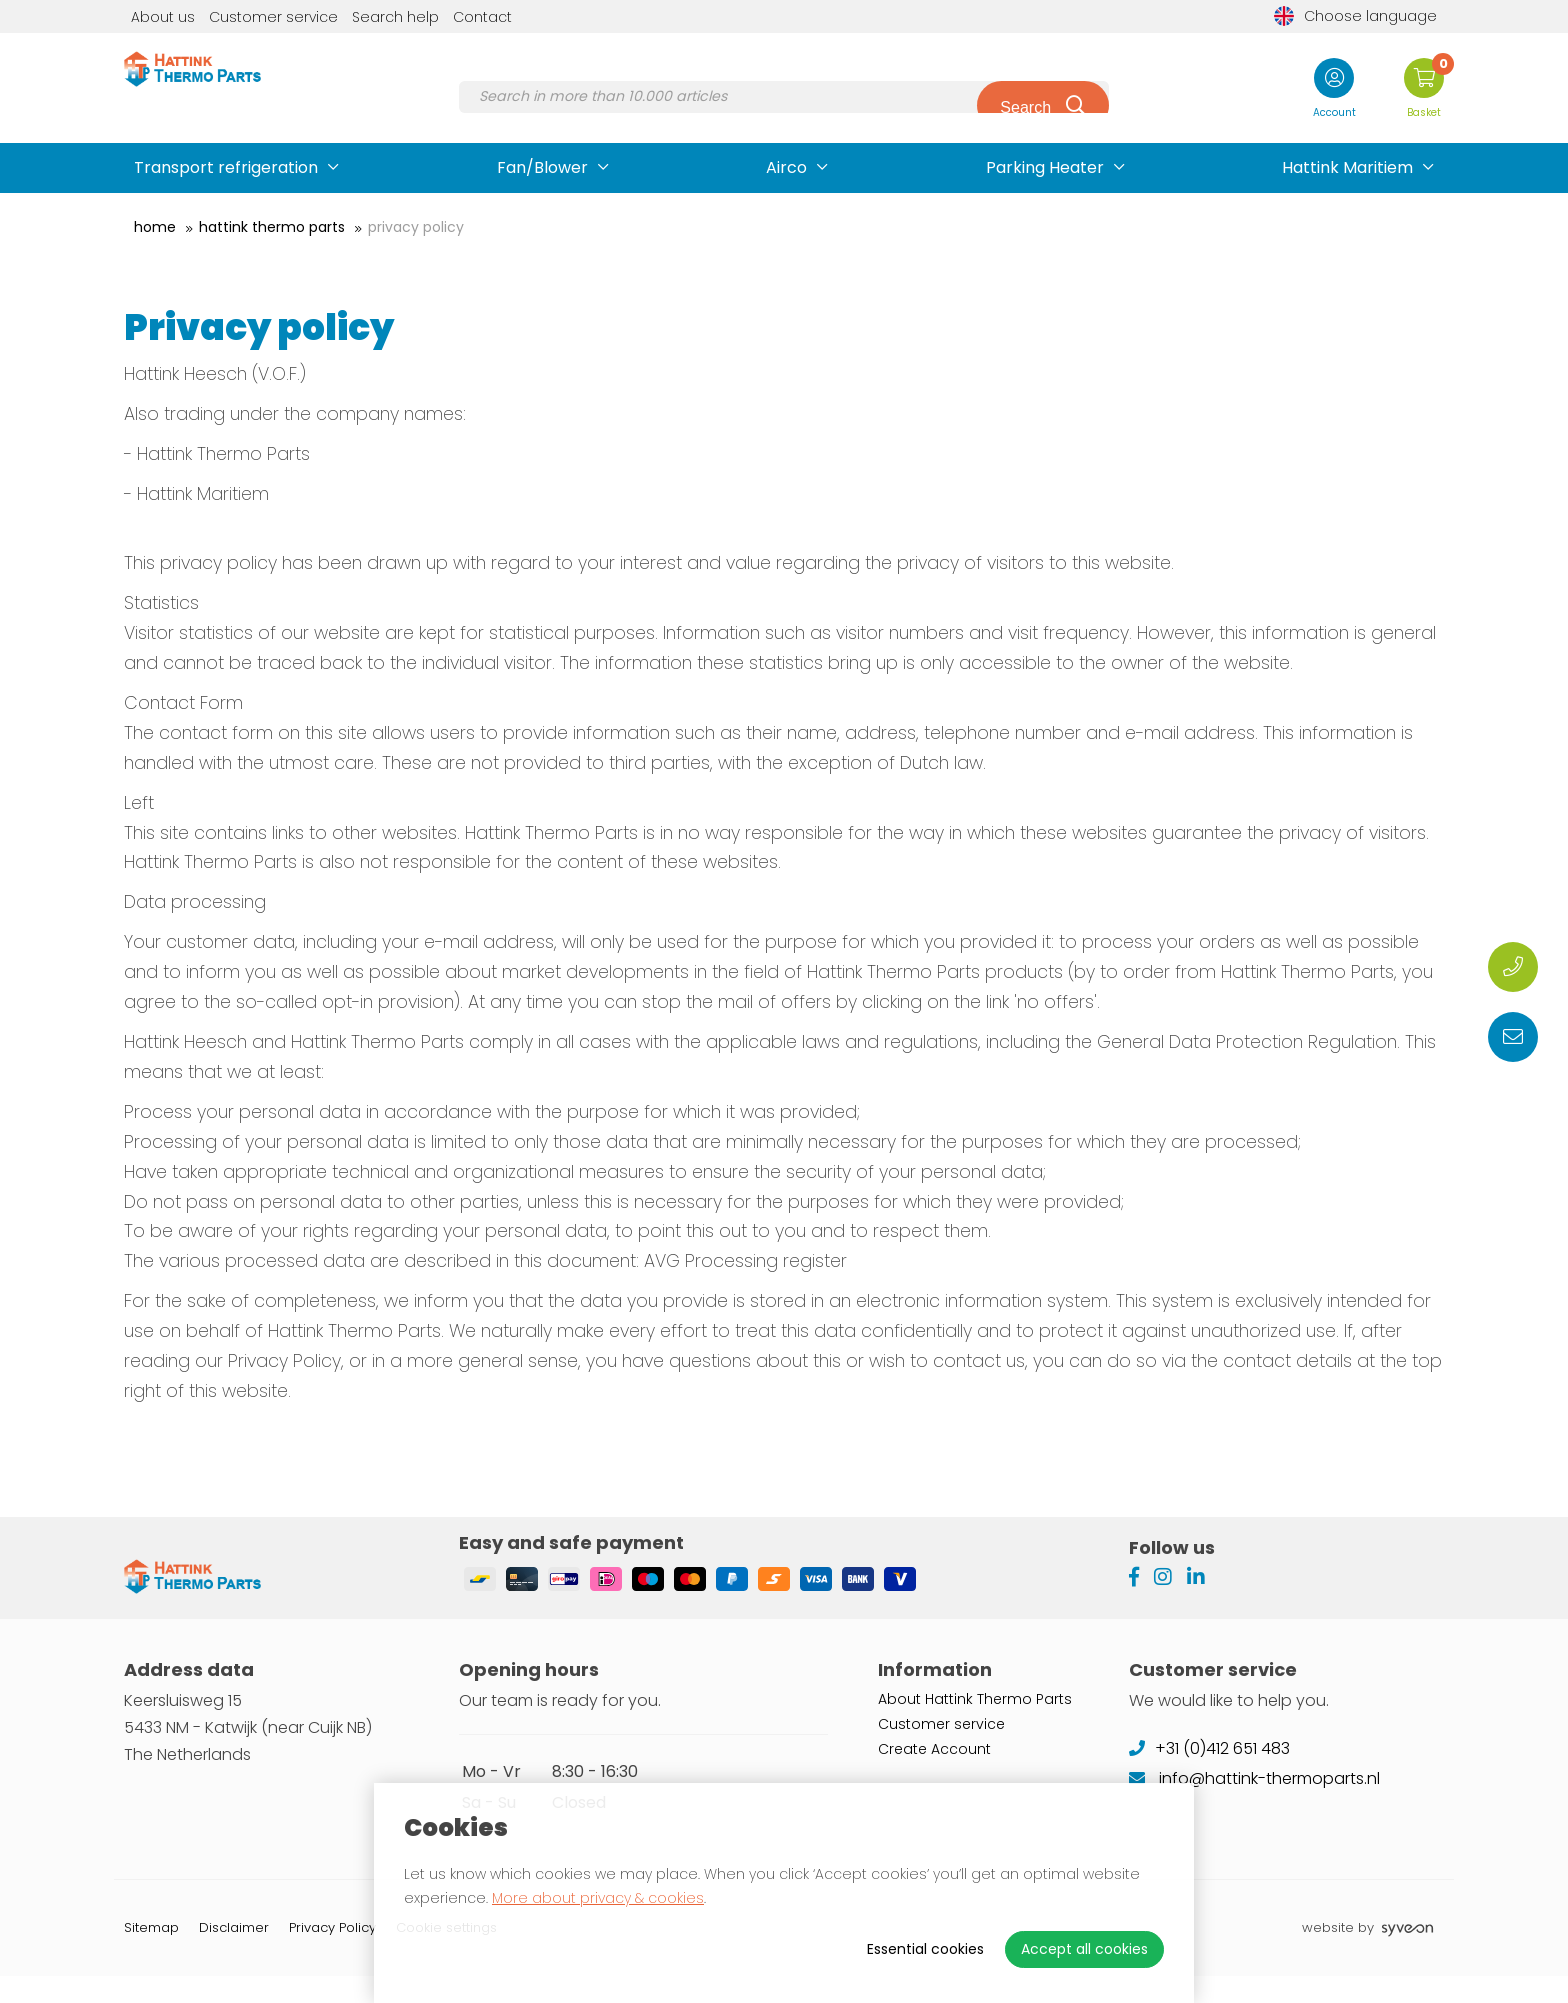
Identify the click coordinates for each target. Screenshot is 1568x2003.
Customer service (273, 17)
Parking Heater (1045, 167)
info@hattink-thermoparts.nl (1254, 1804)
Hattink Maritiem (1347, 167)
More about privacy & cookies (598, 1898)
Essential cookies (925, 1949)
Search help (395, 17)
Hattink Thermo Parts (272, 227)
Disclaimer (234, 1954)
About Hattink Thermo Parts (975, 1725)
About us (163, 17)
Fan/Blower (542, 167)
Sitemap (151, 1954)
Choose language (1355, 16)
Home (155, 227)
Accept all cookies (1084, 1949)
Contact (482, 17)
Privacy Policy (416, 227)
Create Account (934, 1775)
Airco (786, 167)
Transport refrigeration (226, 167)
